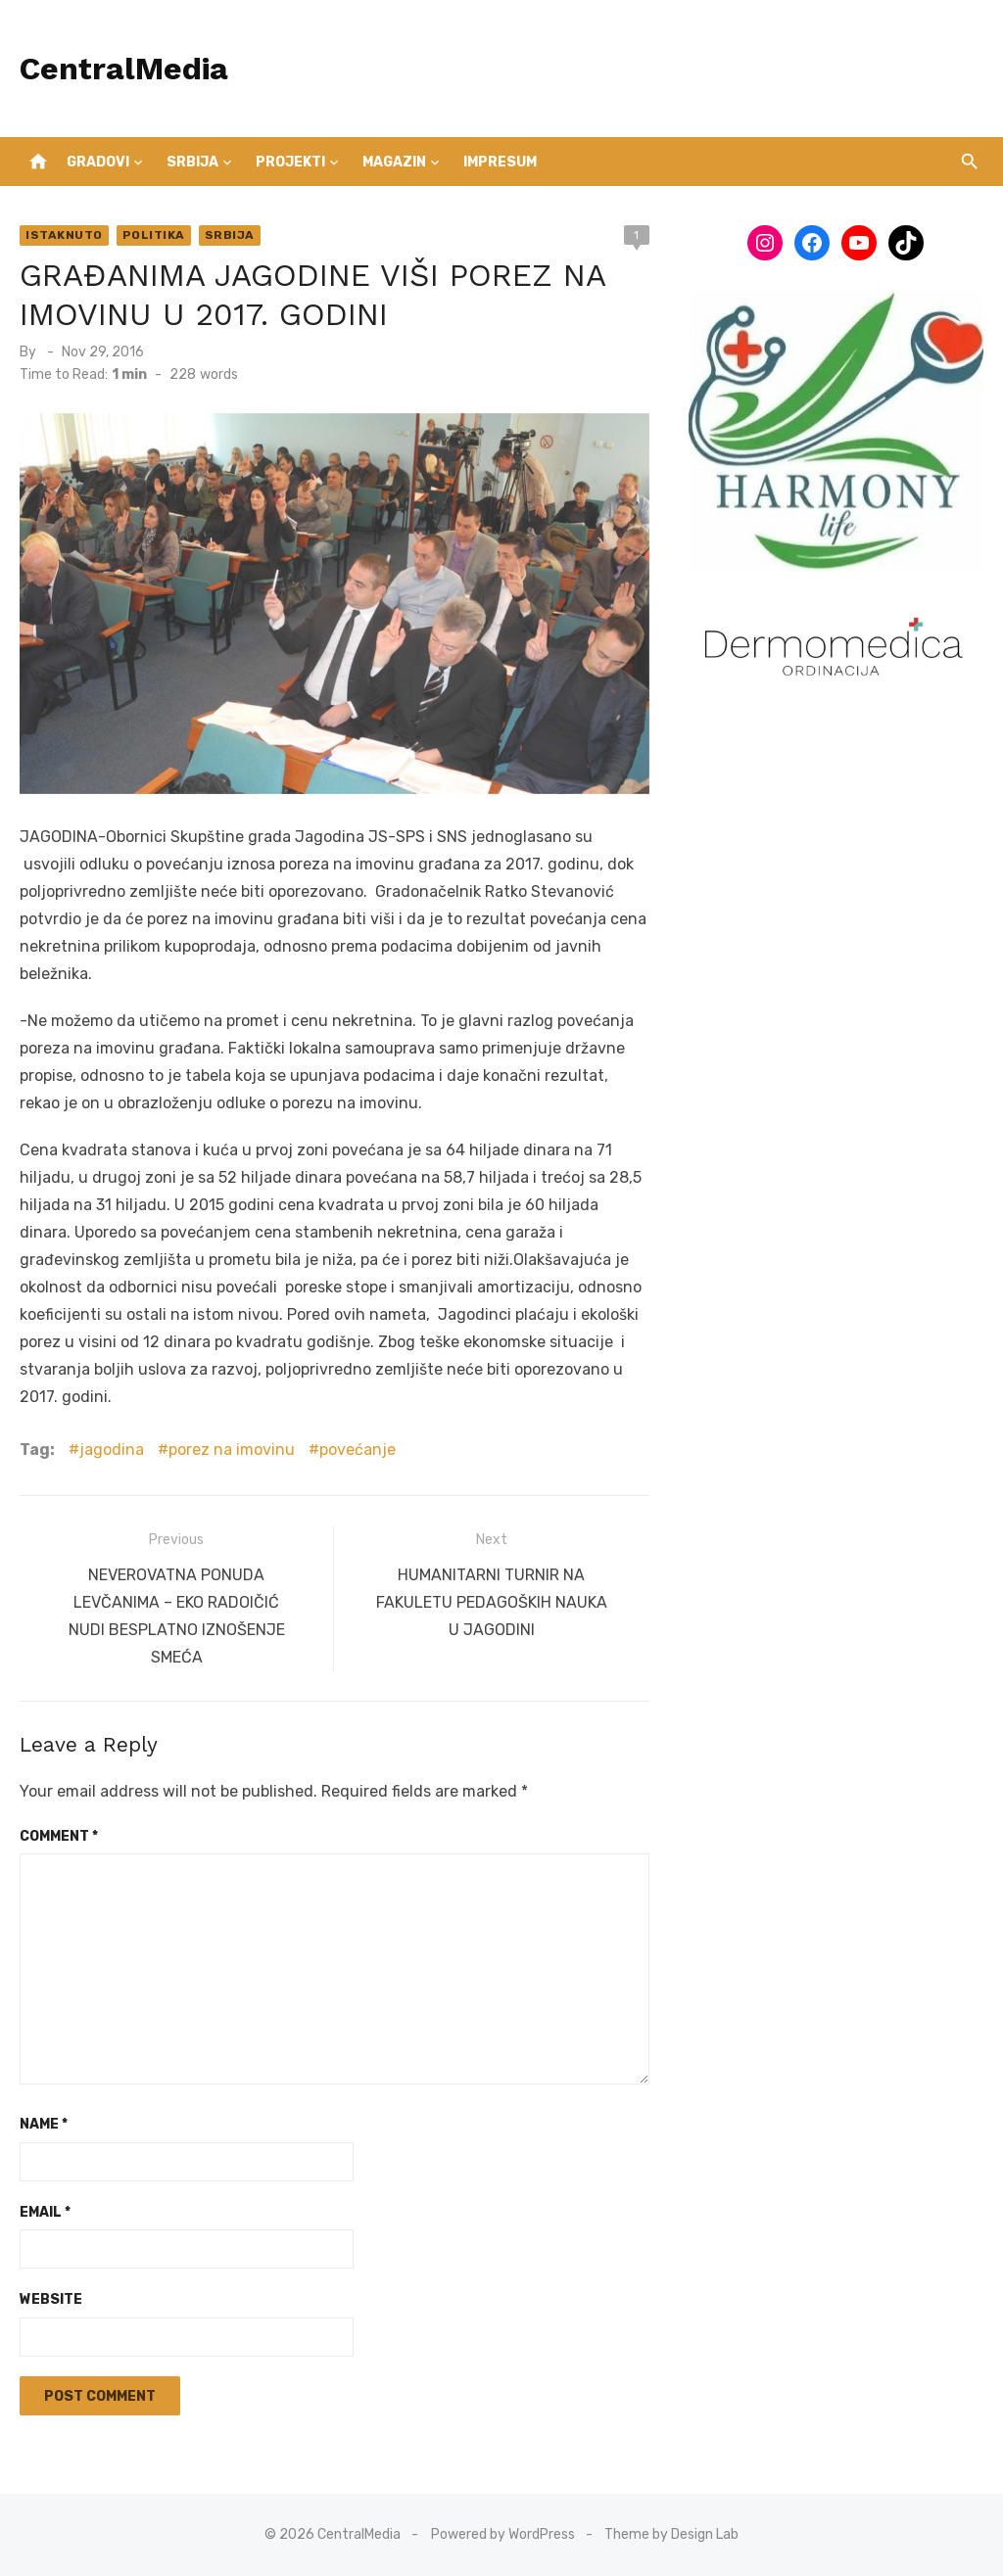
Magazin (394, 162)
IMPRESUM (500, 162)
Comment (59, 1836)
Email (45, 2212)
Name (44, 2124)
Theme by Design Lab (671, 2534)
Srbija (192, 162)
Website (51, 2299)
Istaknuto (64, 235)
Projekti (290, 162)
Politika (153, 235)
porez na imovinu (231, 1449)
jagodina (111, 1449)
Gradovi (98, 162)
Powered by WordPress (503, 2534)
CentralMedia (124, 68)
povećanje (357, 1449)
